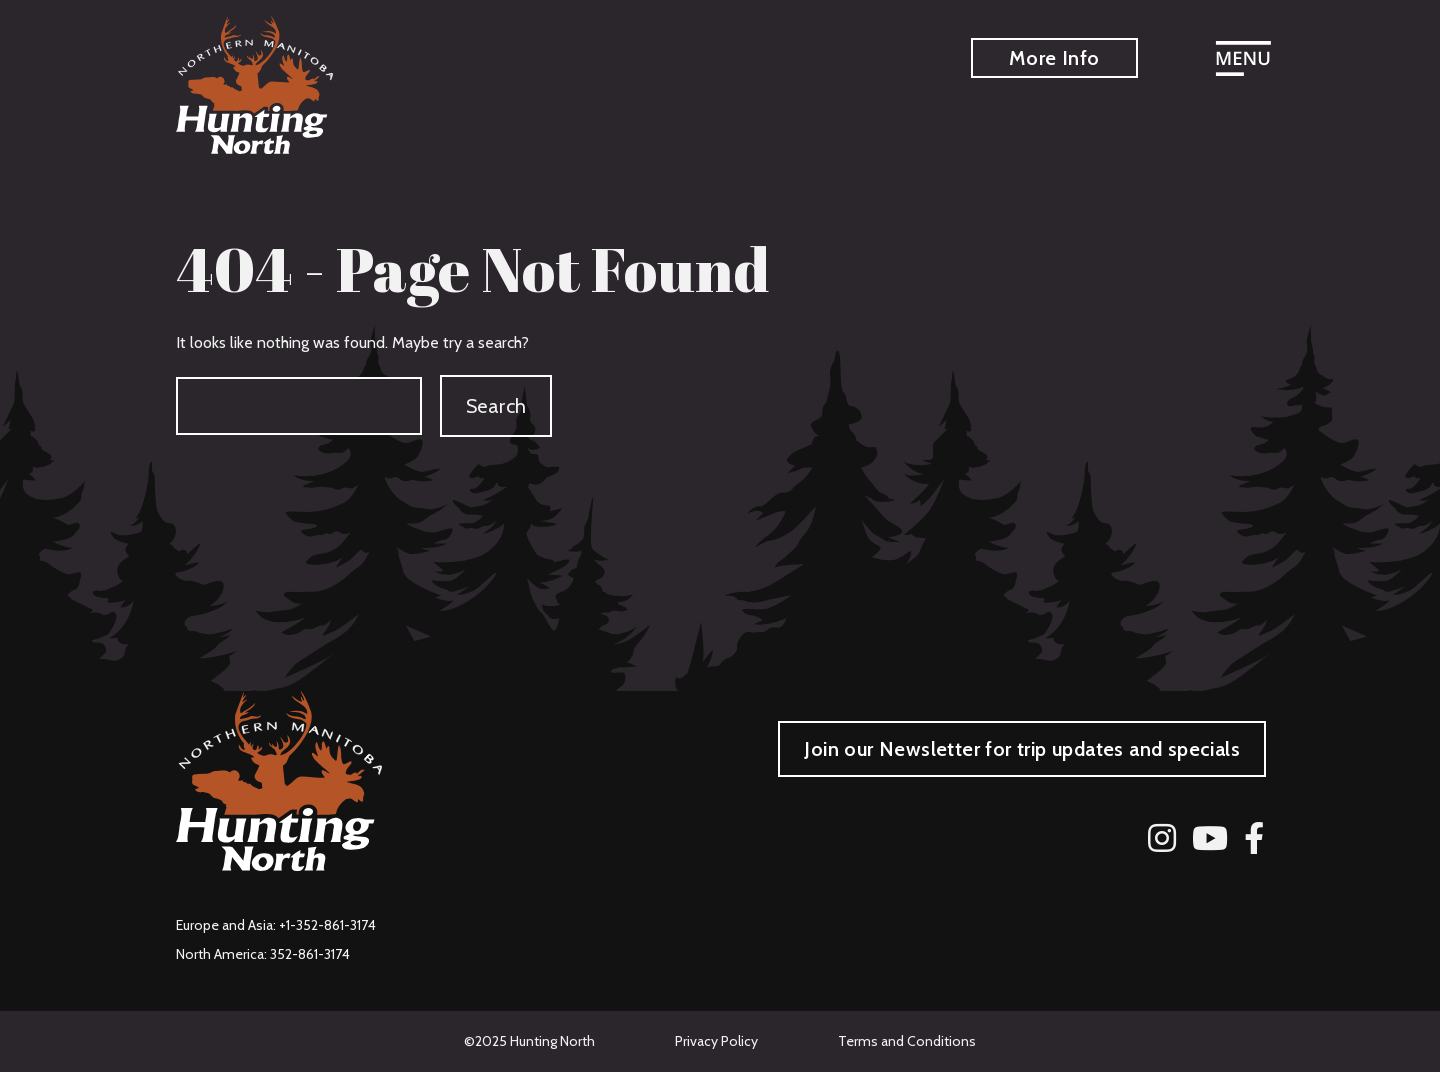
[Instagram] (1162, 839)
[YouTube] (1210, 839)
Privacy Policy (716, 1041)
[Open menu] (1243, 61)
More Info (1054, 58)
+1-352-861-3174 (327, 925)
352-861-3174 (310, 954)
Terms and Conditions (907, 1041)
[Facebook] (1254, 839)
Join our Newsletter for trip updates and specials (1022, 749)
